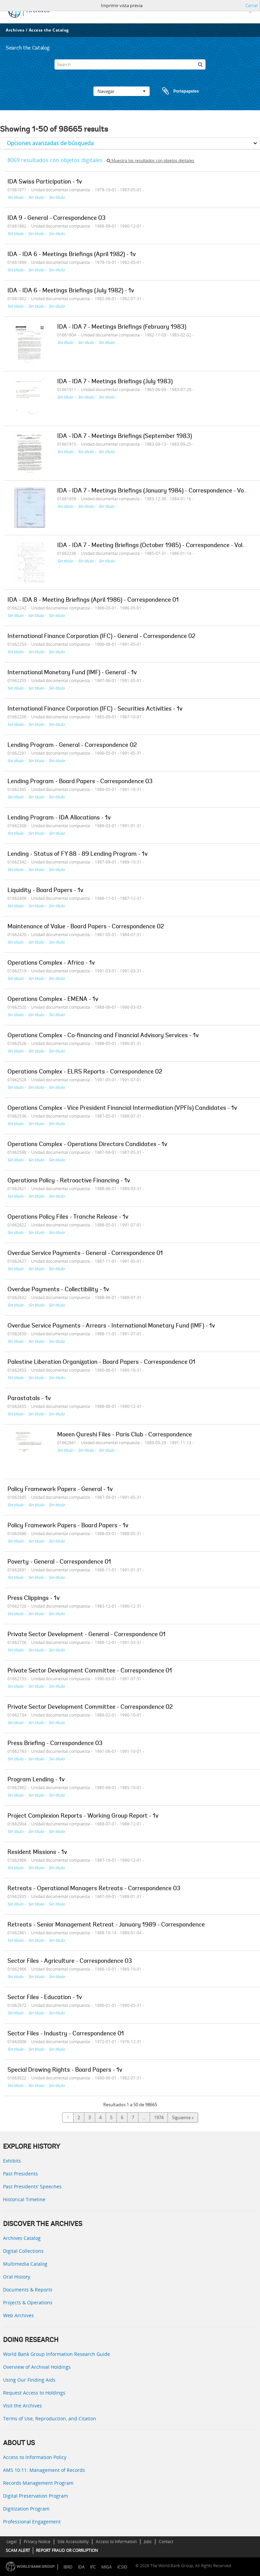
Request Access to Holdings (34, 2392)
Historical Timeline (24, 2199)
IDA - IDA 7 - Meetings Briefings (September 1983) (124, 436)
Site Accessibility (73, 2541)
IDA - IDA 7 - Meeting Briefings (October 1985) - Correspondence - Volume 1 (157, 546)
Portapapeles (174, 91)
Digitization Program (26, 2508)
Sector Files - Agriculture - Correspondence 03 (69, 1961)
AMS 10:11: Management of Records (44, 2470)
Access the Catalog (49, 30)
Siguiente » (183, 2117)
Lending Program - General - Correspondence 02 (72, 745)
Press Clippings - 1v (33, 1598)
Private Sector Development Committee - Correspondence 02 (90, 1707)
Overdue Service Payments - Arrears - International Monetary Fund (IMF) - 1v (111, 1326)
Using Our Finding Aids (29, 2380)
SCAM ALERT (18, 2550)
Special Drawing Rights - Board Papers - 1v (64, 2070)
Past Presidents (20, 2173)
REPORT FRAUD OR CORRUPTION (67, 2550)
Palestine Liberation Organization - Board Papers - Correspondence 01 (101, 1362)
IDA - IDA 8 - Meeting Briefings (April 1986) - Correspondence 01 (93, 600)
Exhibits (12, 2160)
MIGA (106, 2567)
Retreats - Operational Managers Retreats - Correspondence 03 (93, 1889)
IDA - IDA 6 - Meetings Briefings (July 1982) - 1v (70, 291)
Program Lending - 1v (36, 1780)
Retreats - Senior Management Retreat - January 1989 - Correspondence (106, 1925)
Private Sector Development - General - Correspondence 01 (86, 1635)
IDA (81, 2567)
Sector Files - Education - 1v (44, 1998)
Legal (11, 2541)
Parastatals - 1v (29, 1399)
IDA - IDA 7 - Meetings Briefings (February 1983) (121, 327)
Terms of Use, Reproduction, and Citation (49, 2418)
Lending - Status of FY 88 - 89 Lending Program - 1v (77, 854)
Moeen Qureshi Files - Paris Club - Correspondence (124, 1435)
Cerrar (251, 5)
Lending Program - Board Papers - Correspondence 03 (80, 782)
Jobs (148, 2541)
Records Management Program (38, 2483)
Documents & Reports (27, 2289)
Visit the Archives (22, 2405)
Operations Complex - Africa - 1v (51, 963)
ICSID (122, 2567)
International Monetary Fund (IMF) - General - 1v (72, 673)
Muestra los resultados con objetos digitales (150, 160)
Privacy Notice (37, 2541)
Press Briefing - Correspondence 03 (55, 1744)
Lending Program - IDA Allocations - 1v (59, 818)
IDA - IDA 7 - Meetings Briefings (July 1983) (115, 382)
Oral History (16, 2276)
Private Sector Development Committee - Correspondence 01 (89, 1671)
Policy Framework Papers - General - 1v (60, 1490)
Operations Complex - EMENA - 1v (52, 999)
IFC (93, 2567)
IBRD (67, 2567)
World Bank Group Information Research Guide (56, 2354)
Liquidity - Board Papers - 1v (45, 891)
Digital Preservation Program (35, 2496)
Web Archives (18, 2315)
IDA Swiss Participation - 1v (44, 182)
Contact (166, 2541)
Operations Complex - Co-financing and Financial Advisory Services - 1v (103, 1036)
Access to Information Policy (34, 2457)
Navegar (122, 91)
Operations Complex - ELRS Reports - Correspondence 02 (84, 1072)
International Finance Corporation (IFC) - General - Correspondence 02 (101, 637)
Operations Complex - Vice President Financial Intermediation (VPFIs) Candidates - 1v (122, 1108)
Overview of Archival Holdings (37, 2367)
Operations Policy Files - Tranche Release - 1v (67, 1217)
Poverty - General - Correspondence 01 (59, 1562)
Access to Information (116, 2541)
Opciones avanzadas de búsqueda (50, 143)
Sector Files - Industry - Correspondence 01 (65, 2034)
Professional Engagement (32, 2521)
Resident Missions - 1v (37, 1852)
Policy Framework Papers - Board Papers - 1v (67, 1526)
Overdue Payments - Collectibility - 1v (58, 1290)
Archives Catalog (22, 2238)
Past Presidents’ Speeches (32, 2186)
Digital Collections (23, 2251)
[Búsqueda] (200, 64)
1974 (159, 2117)
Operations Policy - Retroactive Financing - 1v (68, 1181)
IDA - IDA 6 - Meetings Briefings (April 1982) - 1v (71, 255)
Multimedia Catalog (25, 2264)
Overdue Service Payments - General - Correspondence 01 (85, 1254)
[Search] (130, 64)
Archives (15, 30)
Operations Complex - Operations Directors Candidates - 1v (87, 1145)
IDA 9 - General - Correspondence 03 (56, 218)
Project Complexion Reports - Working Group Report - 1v (82, 1816)
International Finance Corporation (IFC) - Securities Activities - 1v (94, 709)
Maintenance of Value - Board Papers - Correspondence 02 (85, 927)
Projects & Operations (27, 2302)
